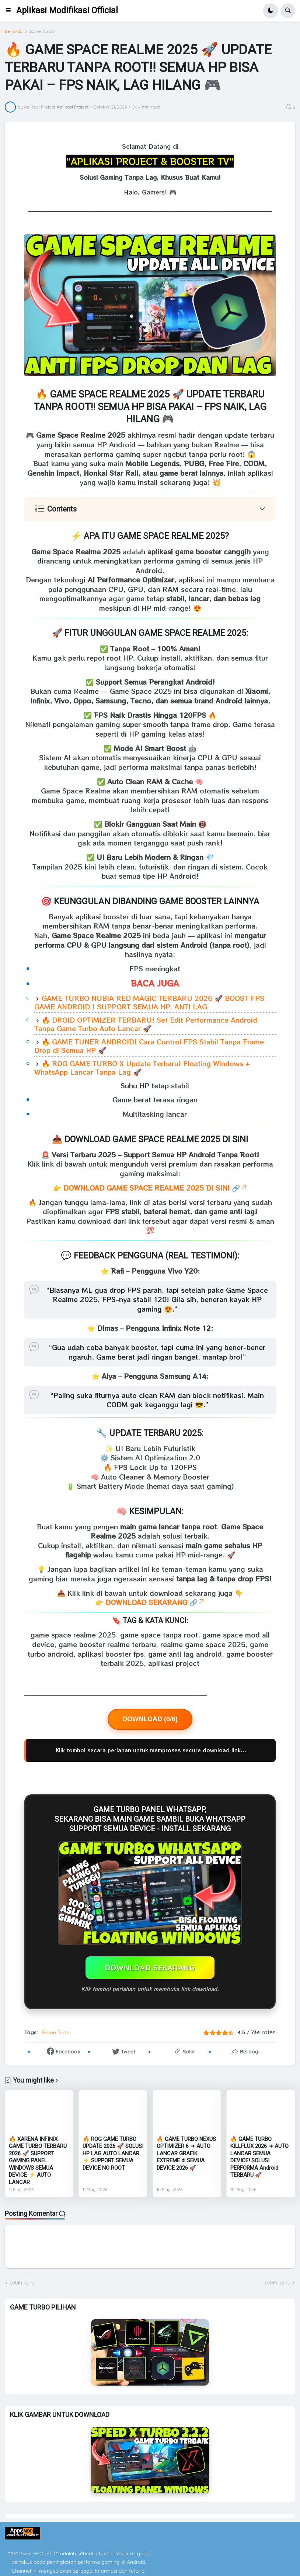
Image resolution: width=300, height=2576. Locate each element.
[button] (10, 10)
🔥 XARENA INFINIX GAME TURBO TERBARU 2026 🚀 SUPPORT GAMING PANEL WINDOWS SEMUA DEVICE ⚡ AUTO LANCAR (38, 2161)
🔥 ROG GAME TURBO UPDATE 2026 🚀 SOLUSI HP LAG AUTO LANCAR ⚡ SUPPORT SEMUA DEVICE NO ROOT (113, 2153)
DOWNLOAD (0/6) (150, 1719)
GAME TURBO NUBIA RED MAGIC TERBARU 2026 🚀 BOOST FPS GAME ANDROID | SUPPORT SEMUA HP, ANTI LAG (149, 1002)
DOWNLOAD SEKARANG (150, 1967)
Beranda (13, 31)
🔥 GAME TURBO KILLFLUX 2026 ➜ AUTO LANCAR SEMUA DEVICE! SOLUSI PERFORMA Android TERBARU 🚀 (259, 2157)
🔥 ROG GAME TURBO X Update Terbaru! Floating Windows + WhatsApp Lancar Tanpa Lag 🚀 (142, 1067)
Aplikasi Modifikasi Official (67, 11)
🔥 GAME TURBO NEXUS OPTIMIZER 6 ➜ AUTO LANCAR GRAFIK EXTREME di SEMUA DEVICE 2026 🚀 (186, 2153)
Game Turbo (41, 31)
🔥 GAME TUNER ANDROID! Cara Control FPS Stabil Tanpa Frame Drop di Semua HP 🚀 (149, 1046)
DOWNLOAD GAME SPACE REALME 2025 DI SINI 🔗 (155, 1187)
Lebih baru (22, 2282)
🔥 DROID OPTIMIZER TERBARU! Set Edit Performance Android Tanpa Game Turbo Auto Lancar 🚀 (145, 1024)
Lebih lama (277, 2282)
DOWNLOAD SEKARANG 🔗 (155, 1602)
